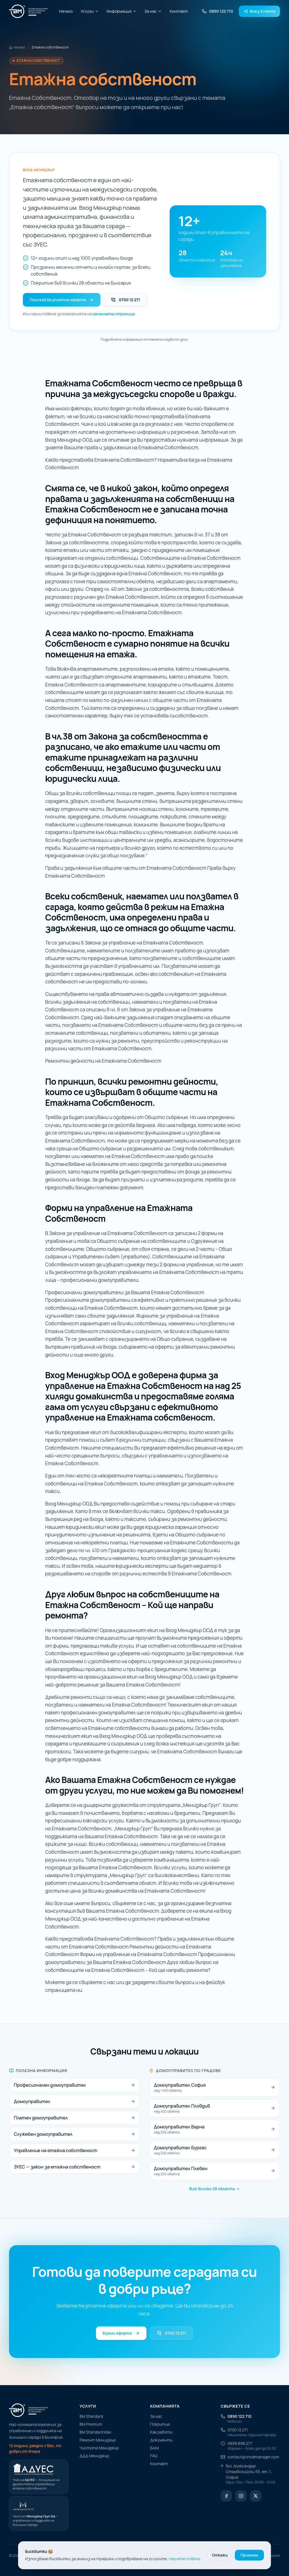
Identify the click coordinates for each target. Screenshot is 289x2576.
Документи (161, 2440)
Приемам (249, 2555)
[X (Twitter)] (255, 2496)
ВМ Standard (91, 2416)
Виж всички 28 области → (214, 2188)
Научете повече (184, 2558)
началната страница (113, 313)
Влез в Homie (259, 11)
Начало (66, 11)
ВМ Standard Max (95, 2432)
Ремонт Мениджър (98, 2440)
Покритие (160, 2424)
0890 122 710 (217, 11)
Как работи (161, 2432)
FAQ (153, 2455)
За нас (153, 11)
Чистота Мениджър (99, 2447)
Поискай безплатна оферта (62, 299)
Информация (122, 11)
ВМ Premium (91, 2424)
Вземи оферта (121, 2333)
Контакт (179, 11)
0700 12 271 (125, 299)
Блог (154, 2447)
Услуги (90, 11)
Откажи (220, 2555)
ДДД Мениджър (94, 2455)
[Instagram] (241, 2496)
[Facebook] (226, 2496)
